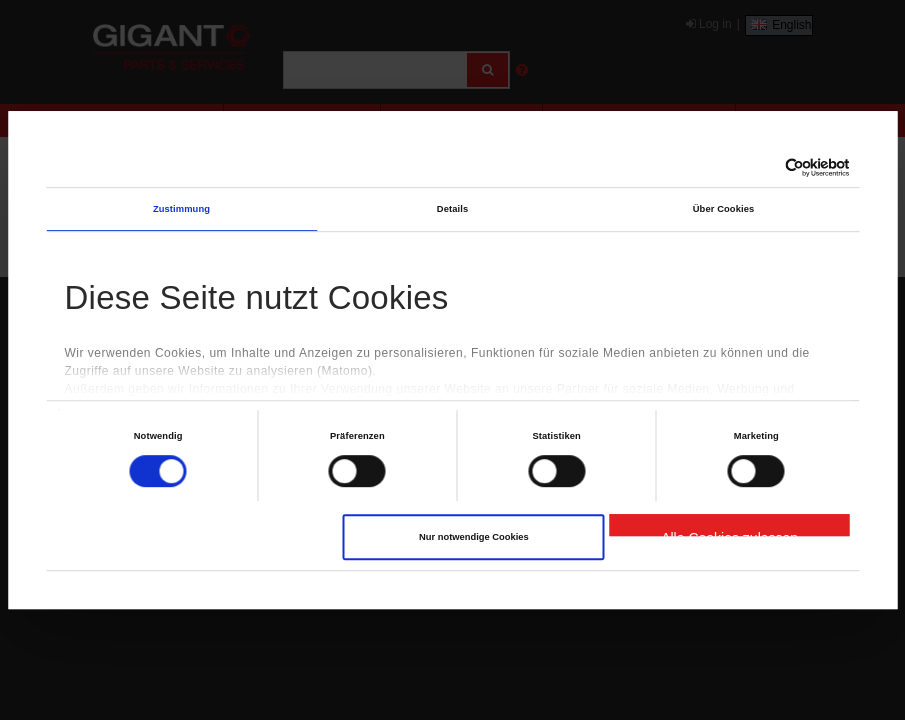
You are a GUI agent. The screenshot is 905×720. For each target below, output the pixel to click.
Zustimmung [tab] (181, 209)
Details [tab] (452, 209)
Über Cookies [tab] (724, 209)
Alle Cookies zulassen (729, 533)
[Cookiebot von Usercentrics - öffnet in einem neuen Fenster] (762, 168)
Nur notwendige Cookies (474, 537)
